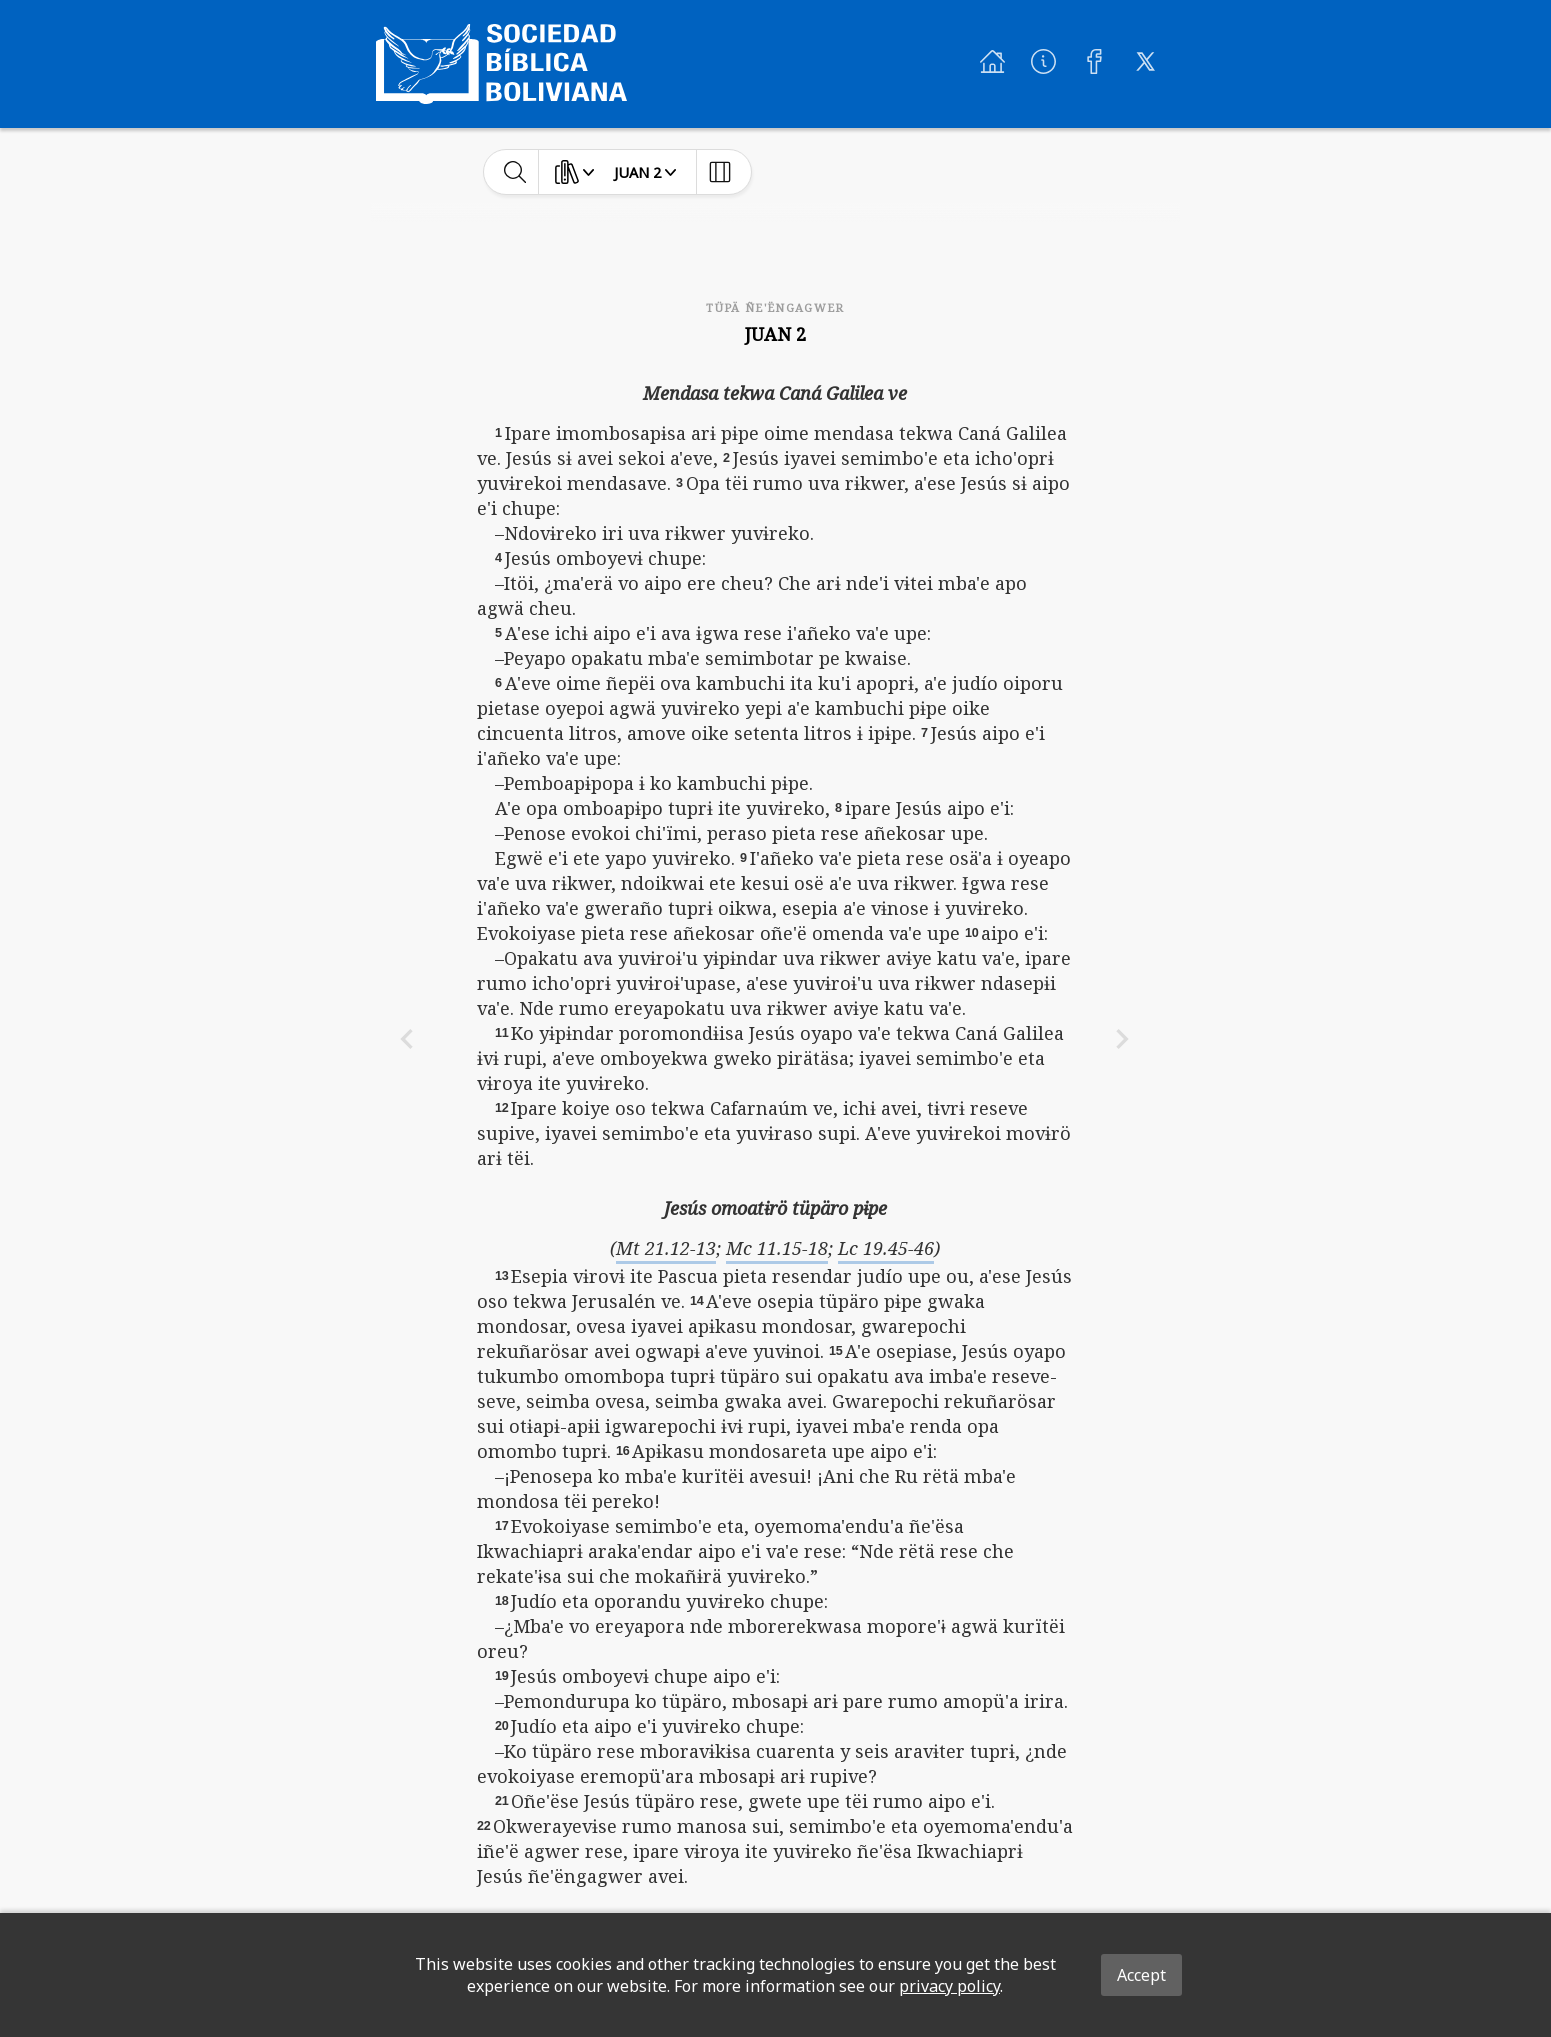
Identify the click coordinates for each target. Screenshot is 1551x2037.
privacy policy (949, 1986)
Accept (1141, 1975)
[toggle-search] (515, 172)
